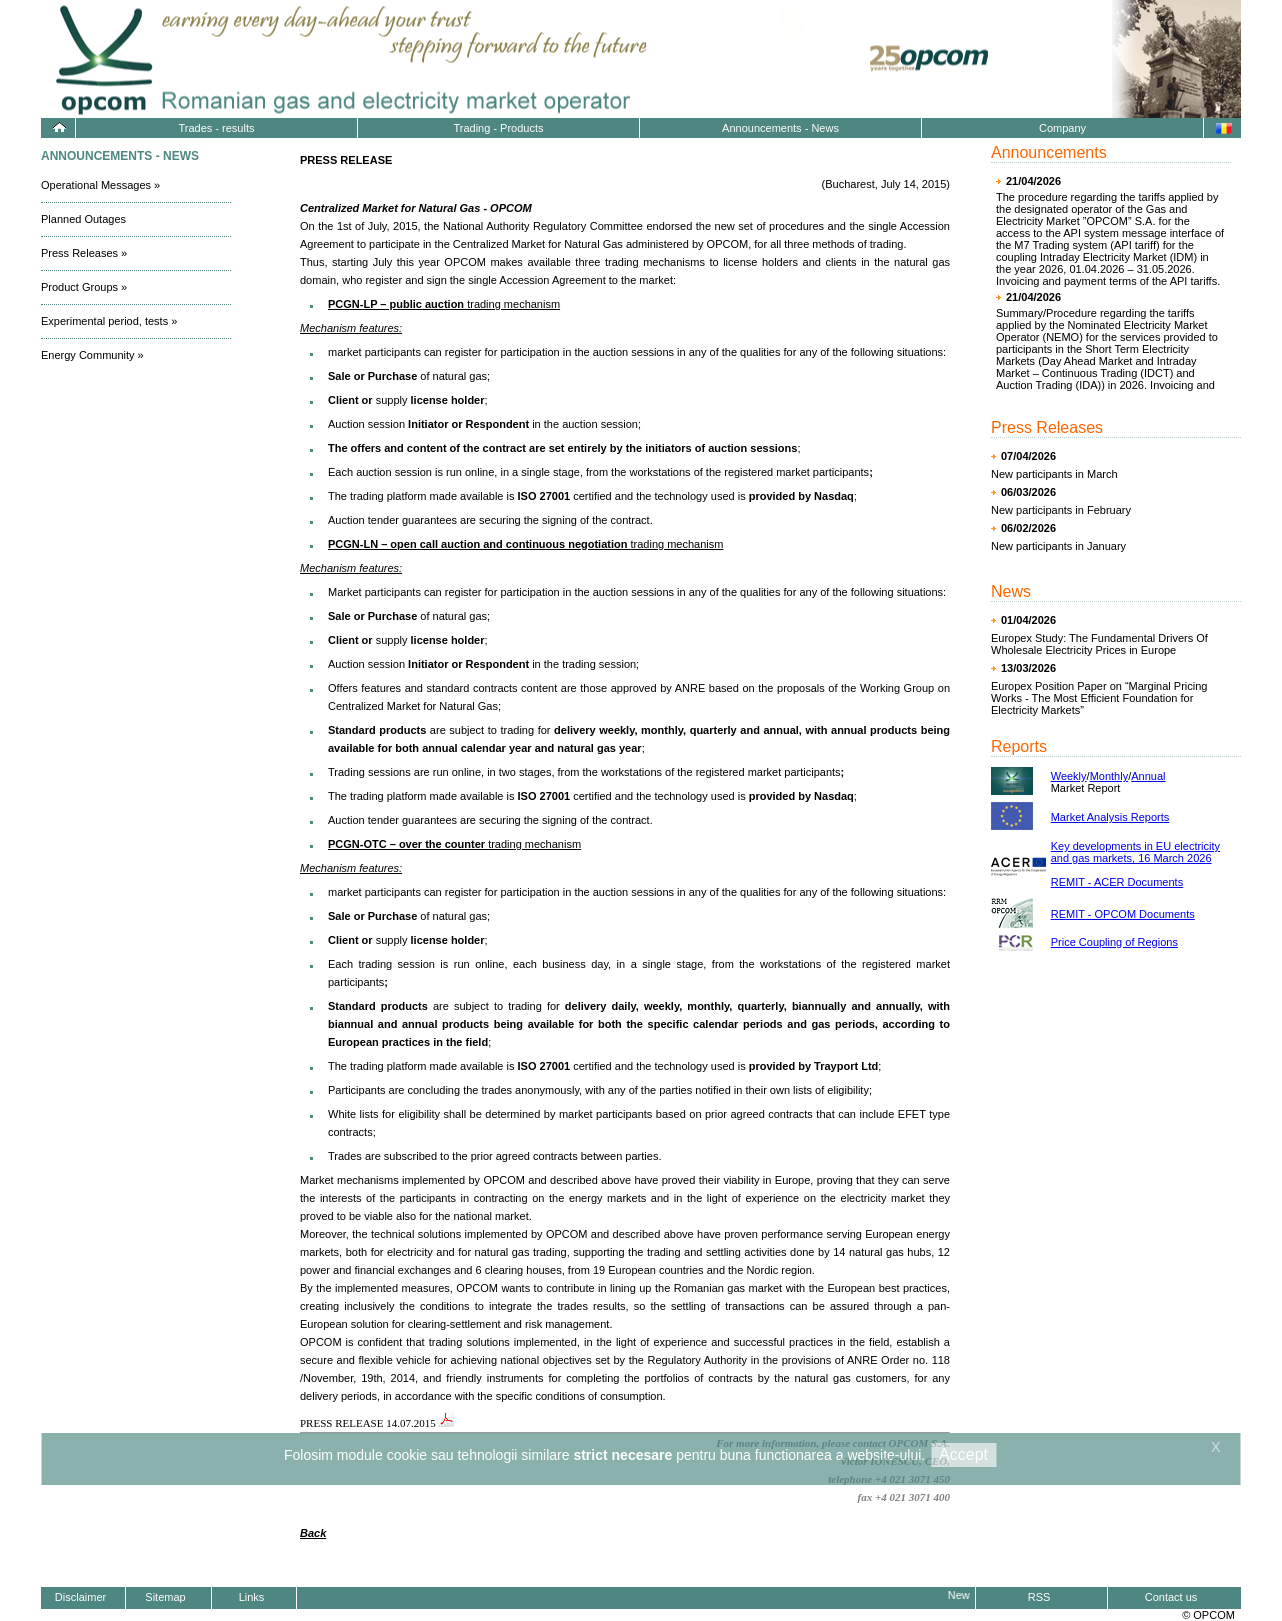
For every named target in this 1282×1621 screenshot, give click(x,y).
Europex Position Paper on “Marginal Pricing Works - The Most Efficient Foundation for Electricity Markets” (1099, 698)
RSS (1039, 1597)
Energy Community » (92, 355)
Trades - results (216, 128)
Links (252, 1597)
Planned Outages (83, 219)
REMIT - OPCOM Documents (1123, 914)
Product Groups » (84, 287)
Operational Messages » (100, 185)
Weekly (1069, 776)
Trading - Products (498, 128)
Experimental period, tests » (109, 321)
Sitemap (165, 1597)
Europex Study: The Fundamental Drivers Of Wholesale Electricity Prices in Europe (1099, 644)
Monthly (1109, 776)
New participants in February (1061, 510)
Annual (1148, 776)
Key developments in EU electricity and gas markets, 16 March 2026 (1135, 852)
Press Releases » (84, 253)
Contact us (1171, 1597)
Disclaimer (80, 1597)
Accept (963, 1454)
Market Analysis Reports (1110, 817)
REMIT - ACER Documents (1117, 882)
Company (1062, 128)
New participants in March (1054, 474)
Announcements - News (780, 128)
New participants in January (1058, 546)
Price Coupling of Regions (1114, 942)
